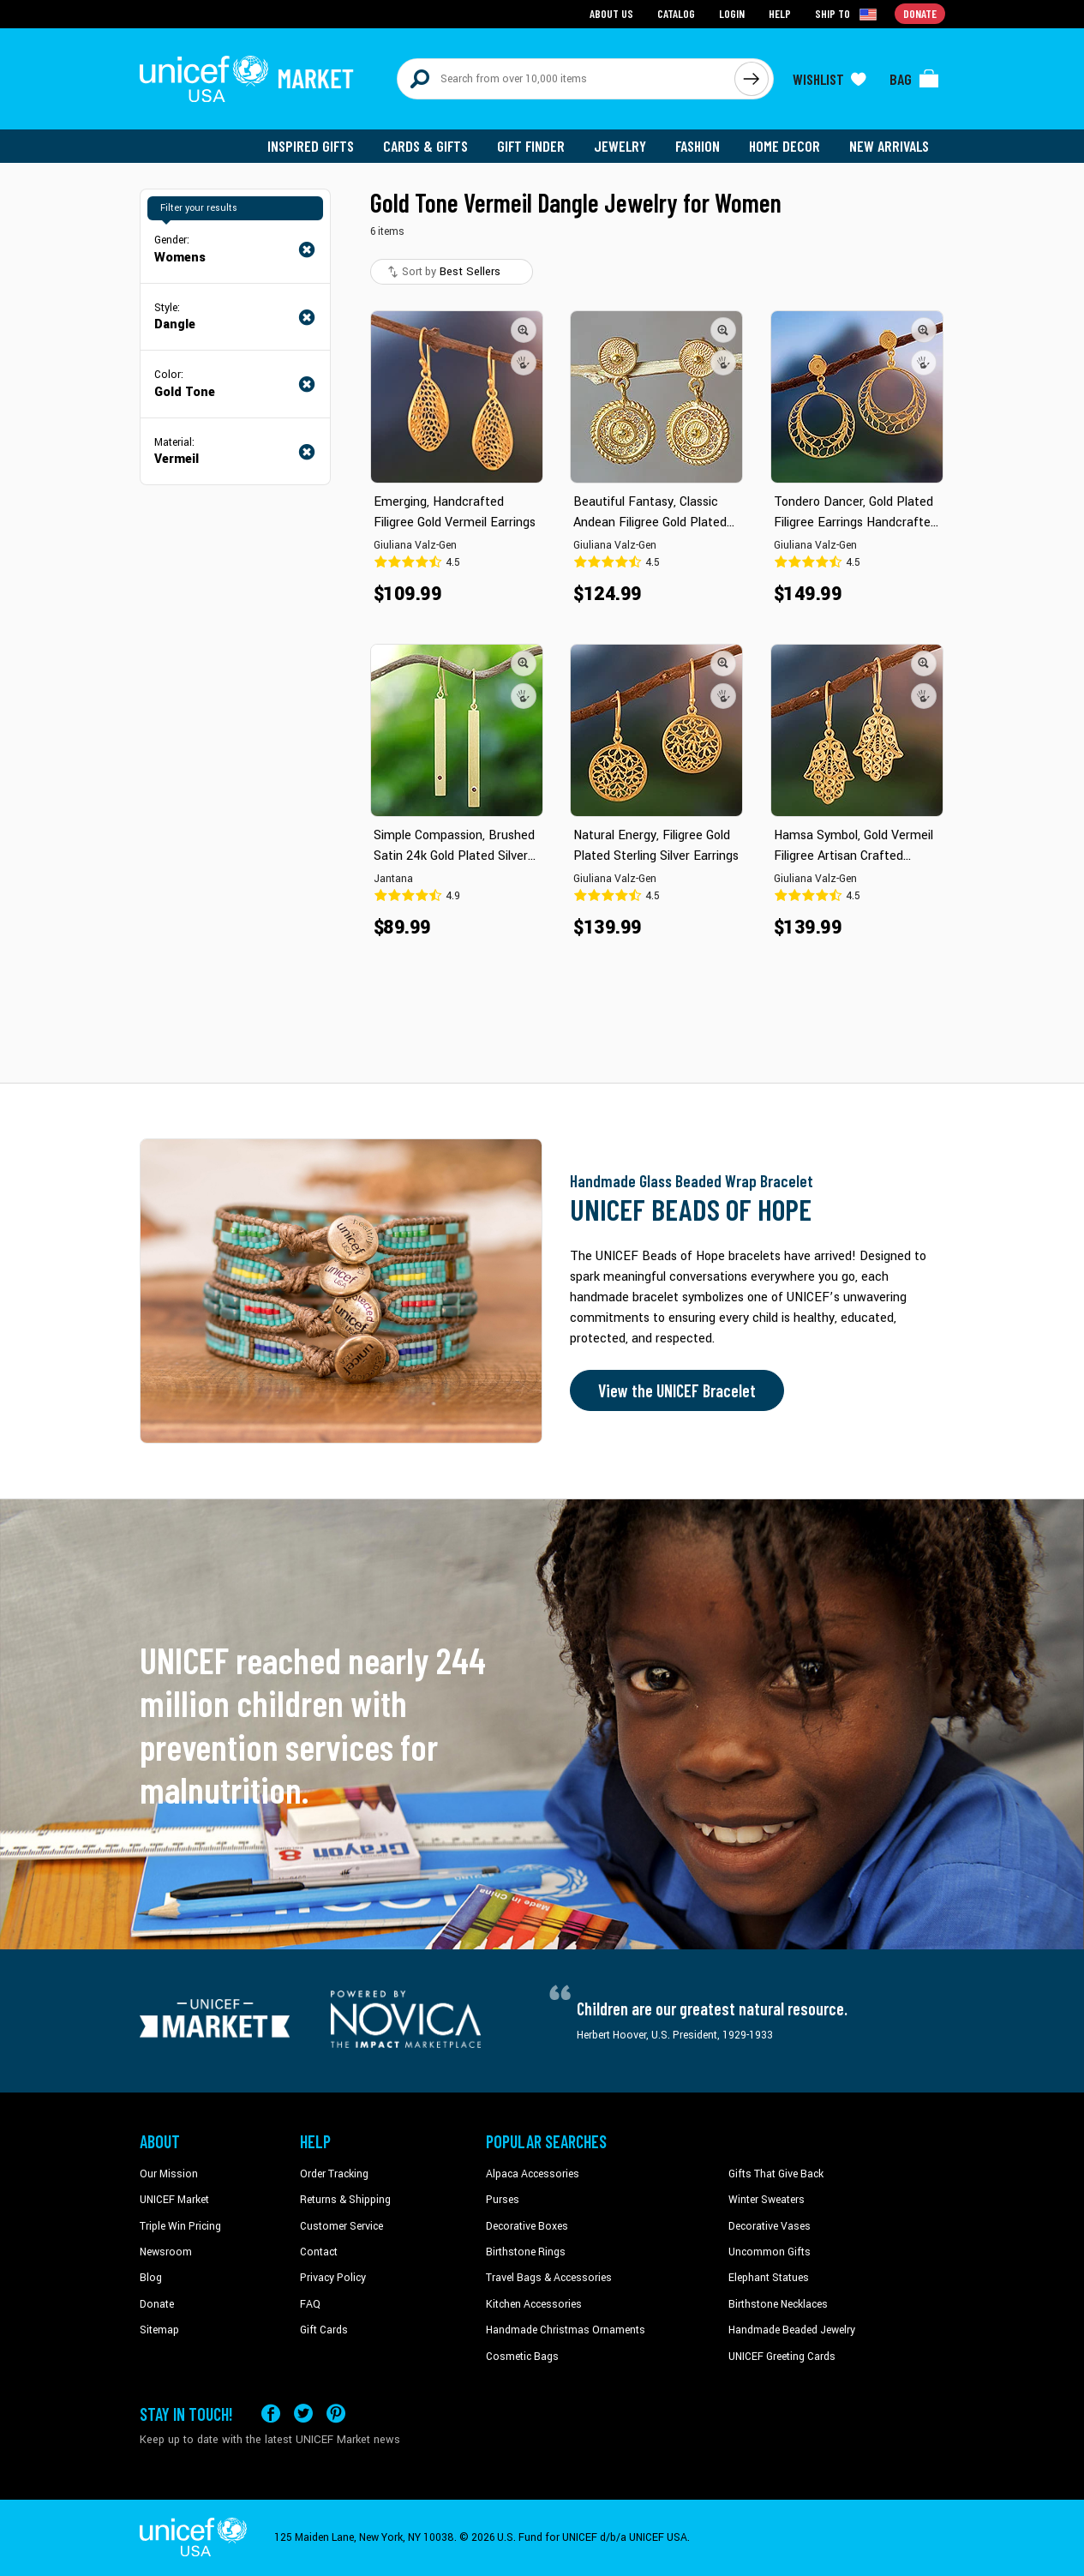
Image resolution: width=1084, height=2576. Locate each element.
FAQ (310, 2304)
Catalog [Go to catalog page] (676, 13)
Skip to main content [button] (542, 0)
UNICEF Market (174, 2199)
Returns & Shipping (345, 2199)
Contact (319, 2252)
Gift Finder (531, 145)
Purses (502, 2199)
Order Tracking (334, 2174)
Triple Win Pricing (180, 2226)
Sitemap (159, 2330)
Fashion (697, 145)
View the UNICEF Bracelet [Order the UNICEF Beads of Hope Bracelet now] (677, 1390)
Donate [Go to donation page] (920, 13)
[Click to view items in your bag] (914, 79)
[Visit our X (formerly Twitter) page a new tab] (303, 2414)
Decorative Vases (769, 2226)
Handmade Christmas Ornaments (565, 2330)
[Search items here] (566, 79)
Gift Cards (324, 2330)
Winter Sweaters (766, 2199)
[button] (523, 330)
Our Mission (169, 2174)
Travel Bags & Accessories (549, 2277)
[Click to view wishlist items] (829, 79)
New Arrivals (889, 145)
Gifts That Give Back (775, 2174)
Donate (157, 2304)
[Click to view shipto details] (847, 13)
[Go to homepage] (247, 79)
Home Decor (784, 145)
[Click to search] (751, 79)
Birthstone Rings (526, 2252)
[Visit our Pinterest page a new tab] (336, 2414)
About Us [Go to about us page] (611, 13)
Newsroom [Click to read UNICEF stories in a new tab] (166, 2252)
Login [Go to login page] (732, 13)
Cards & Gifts (425, 145)
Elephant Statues (768, 2277)
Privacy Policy (333, 2277)
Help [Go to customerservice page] (780, 13)
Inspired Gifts (310, 145)
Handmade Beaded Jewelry (791, 2330)
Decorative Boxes (527, 2226)
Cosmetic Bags (522, 2356)
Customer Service (341, 2226)
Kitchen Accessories (534, 2304)
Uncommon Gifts (769, 2252)
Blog (151, 2277)
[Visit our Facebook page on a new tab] (271, 2414)
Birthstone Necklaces (778, 2304)
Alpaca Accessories (532, 2174)
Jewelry (620, 145)
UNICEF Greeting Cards (781, 2356)
